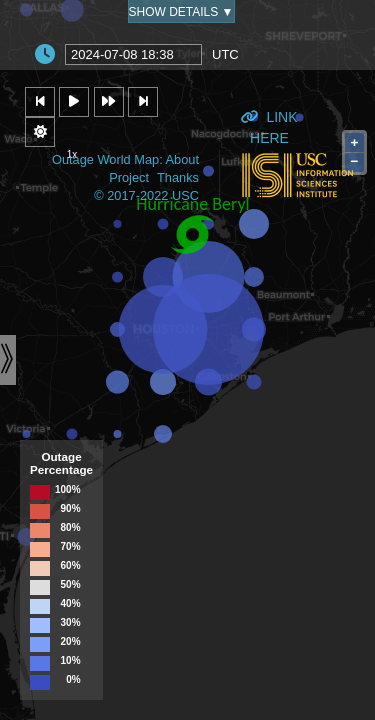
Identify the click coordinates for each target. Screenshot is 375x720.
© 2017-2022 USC (146, 195)
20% (71, 642)
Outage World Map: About (125, 159)
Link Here (269, 121)
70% (71, 547)
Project (129, 177)
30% (71, 623)
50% (71, 585)
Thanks (178, 177)
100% (68, 490)
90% (71, 509)
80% (71, 528)
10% (71, 661)
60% (71, 566)
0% (73, 680)
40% (71, 604)
